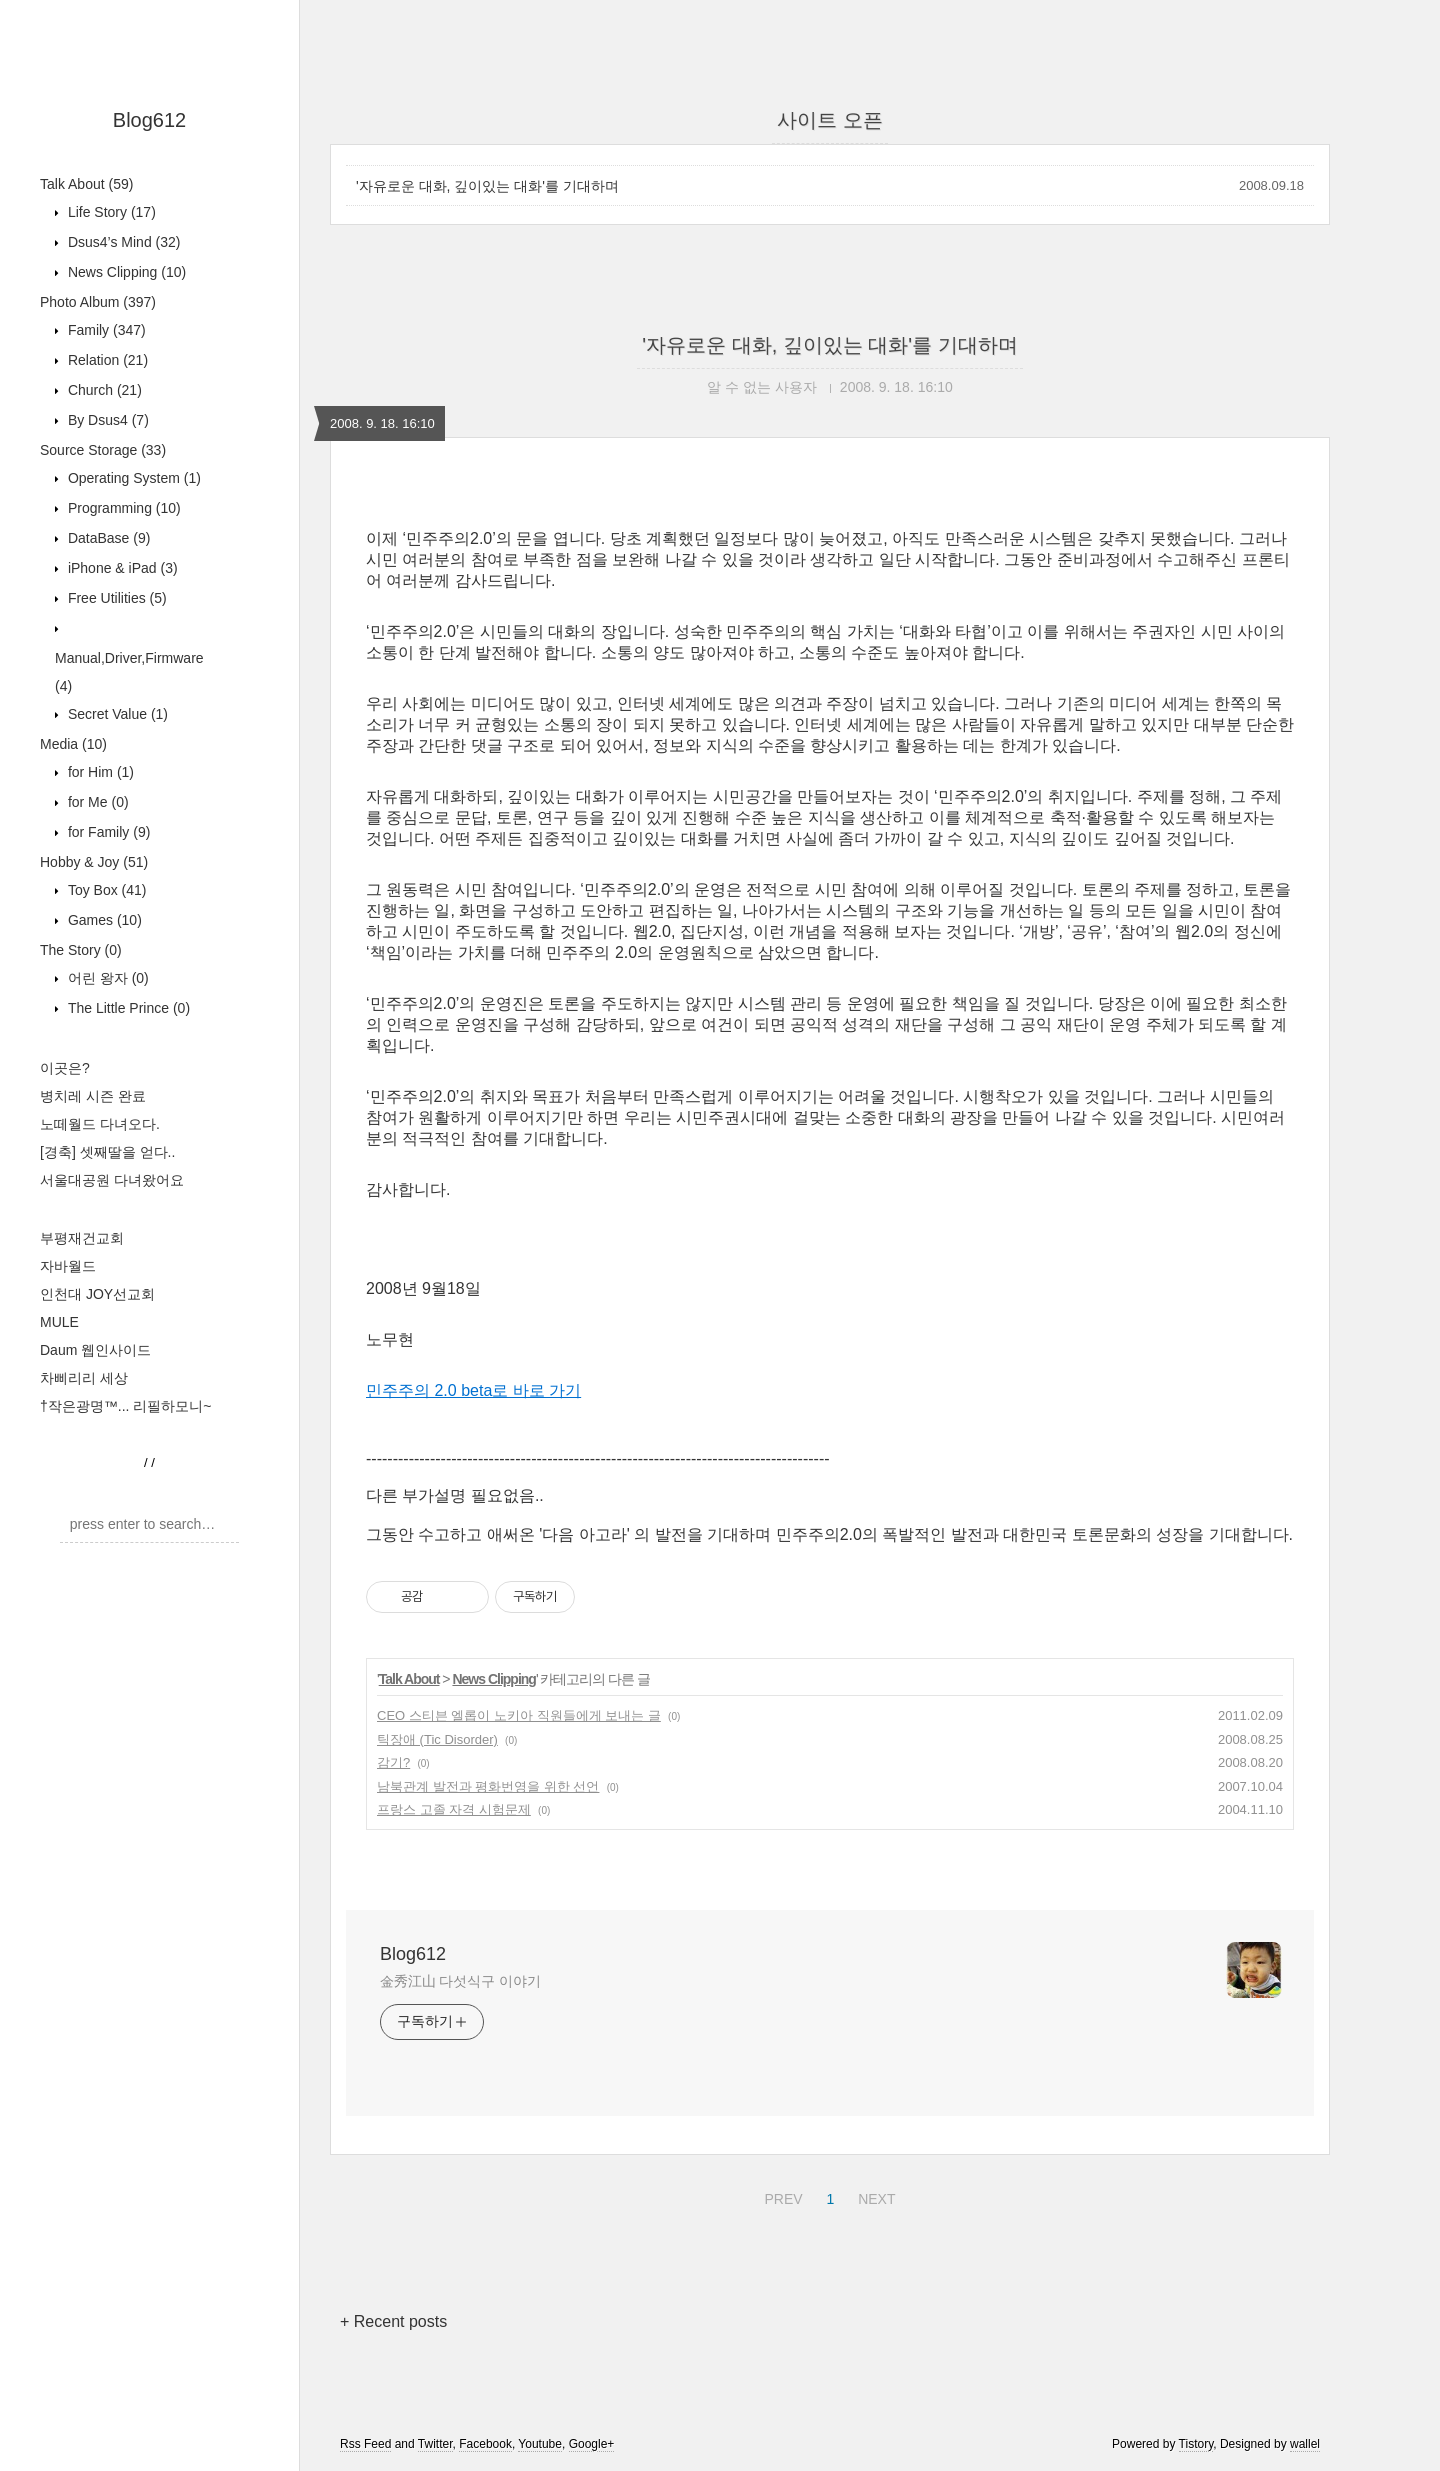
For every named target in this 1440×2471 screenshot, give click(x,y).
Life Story (110, 212)
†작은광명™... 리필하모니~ (126, 1406)
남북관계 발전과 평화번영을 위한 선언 (488, 1786)
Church (103, 390)
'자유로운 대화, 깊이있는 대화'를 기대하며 (487, 186)
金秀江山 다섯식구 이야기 (460, 1981)
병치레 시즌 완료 (93, 1096)
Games (103, 920)
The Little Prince (127, 1008)
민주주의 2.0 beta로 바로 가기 (473, 1390)
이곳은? (65, 1068)
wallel (1305, 2444)
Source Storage (103, 450)
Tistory (1196, 2444)
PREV (780, 2196)
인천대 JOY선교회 (97, 1294)
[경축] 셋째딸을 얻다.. (107, 1152)
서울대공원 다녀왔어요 (112, 1180)
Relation (106, 360)
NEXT (874, 2196)
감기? (393, 1762)
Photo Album (98, 302)
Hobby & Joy (94, 862)
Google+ (592, 2444)
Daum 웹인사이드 (95, 1350)
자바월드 (68, 1266)
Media (73, 744)
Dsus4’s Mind (122, 242)
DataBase (107, 538)
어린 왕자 (106, 978)
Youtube (540, 2444)
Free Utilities (115, 598)
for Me (96, 802)
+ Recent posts (393, 2321)
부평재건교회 (82, 1238)
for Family (107, 832)
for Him (99, 772)
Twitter (435, 2444)
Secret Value (116, 714)
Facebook (485, 2444)
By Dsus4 (106, 420)
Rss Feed (365, 2444)
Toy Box (105, 890)
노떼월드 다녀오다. (100, 1124)
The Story (81, 950)
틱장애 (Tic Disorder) (437, 1739)
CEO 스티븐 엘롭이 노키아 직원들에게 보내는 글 (519, 1715)
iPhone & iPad (121, 568)
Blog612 (149, 120)
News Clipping (125, 272)
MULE (59, 1322)
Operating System (132, 478)
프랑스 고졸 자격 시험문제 (454, 1809)
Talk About (86, 184)
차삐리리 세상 (84, 1378)
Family (105, 330)
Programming (122, 508)
